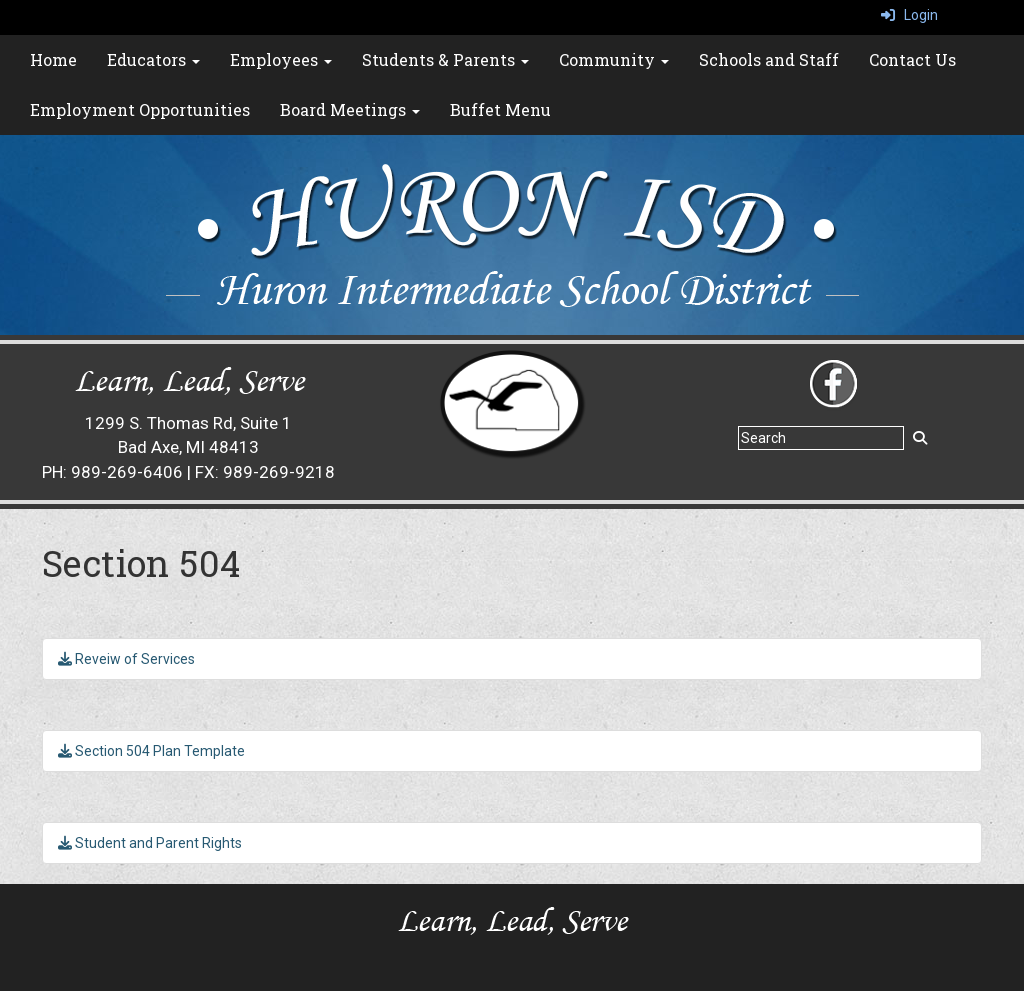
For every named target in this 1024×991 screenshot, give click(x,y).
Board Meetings (350, 109)
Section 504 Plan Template (151, 751)
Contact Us (912, 59)
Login (909, 15)
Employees (281, 59)
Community (614, 59)
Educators (153, 59)
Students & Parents (445, 59)
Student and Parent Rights (150, 843)
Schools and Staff (769, 59)
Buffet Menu (500, 109)
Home (53, 59)
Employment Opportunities (140, 109)
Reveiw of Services (126, 659)
